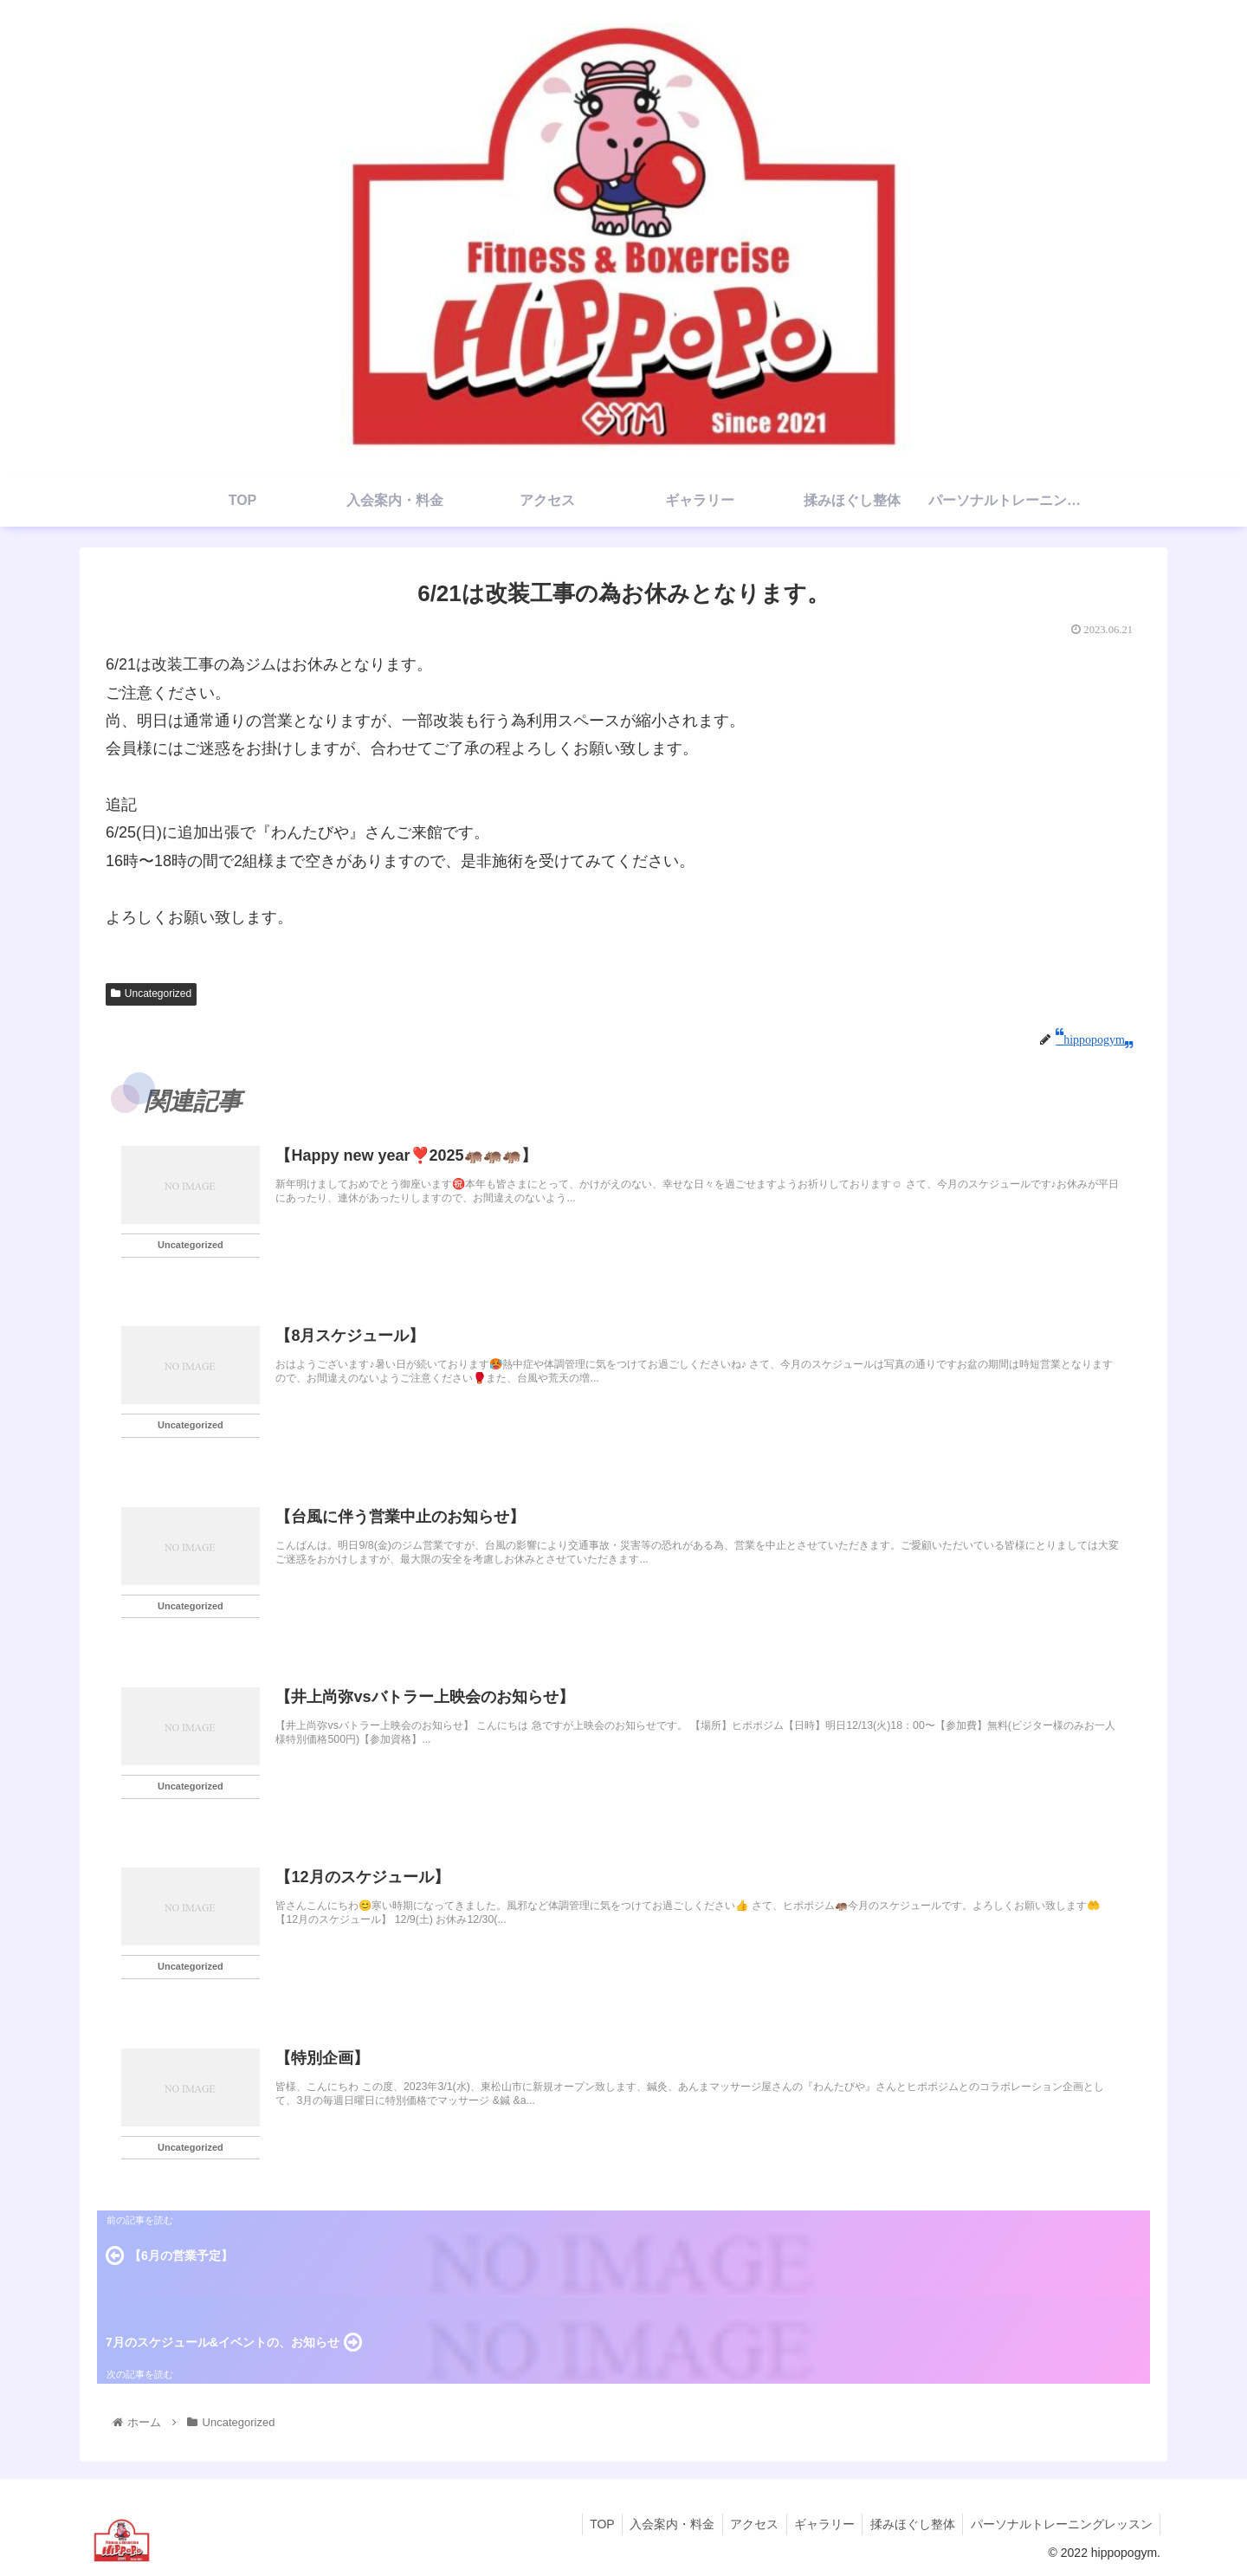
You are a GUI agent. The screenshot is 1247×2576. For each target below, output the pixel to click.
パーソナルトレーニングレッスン (1060, 2522)
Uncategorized (151, 993)
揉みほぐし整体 (908, 2522)
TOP (586, 2522)
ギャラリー (817, 2522)
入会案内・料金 (659, 2522)
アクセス (744, 2522)
